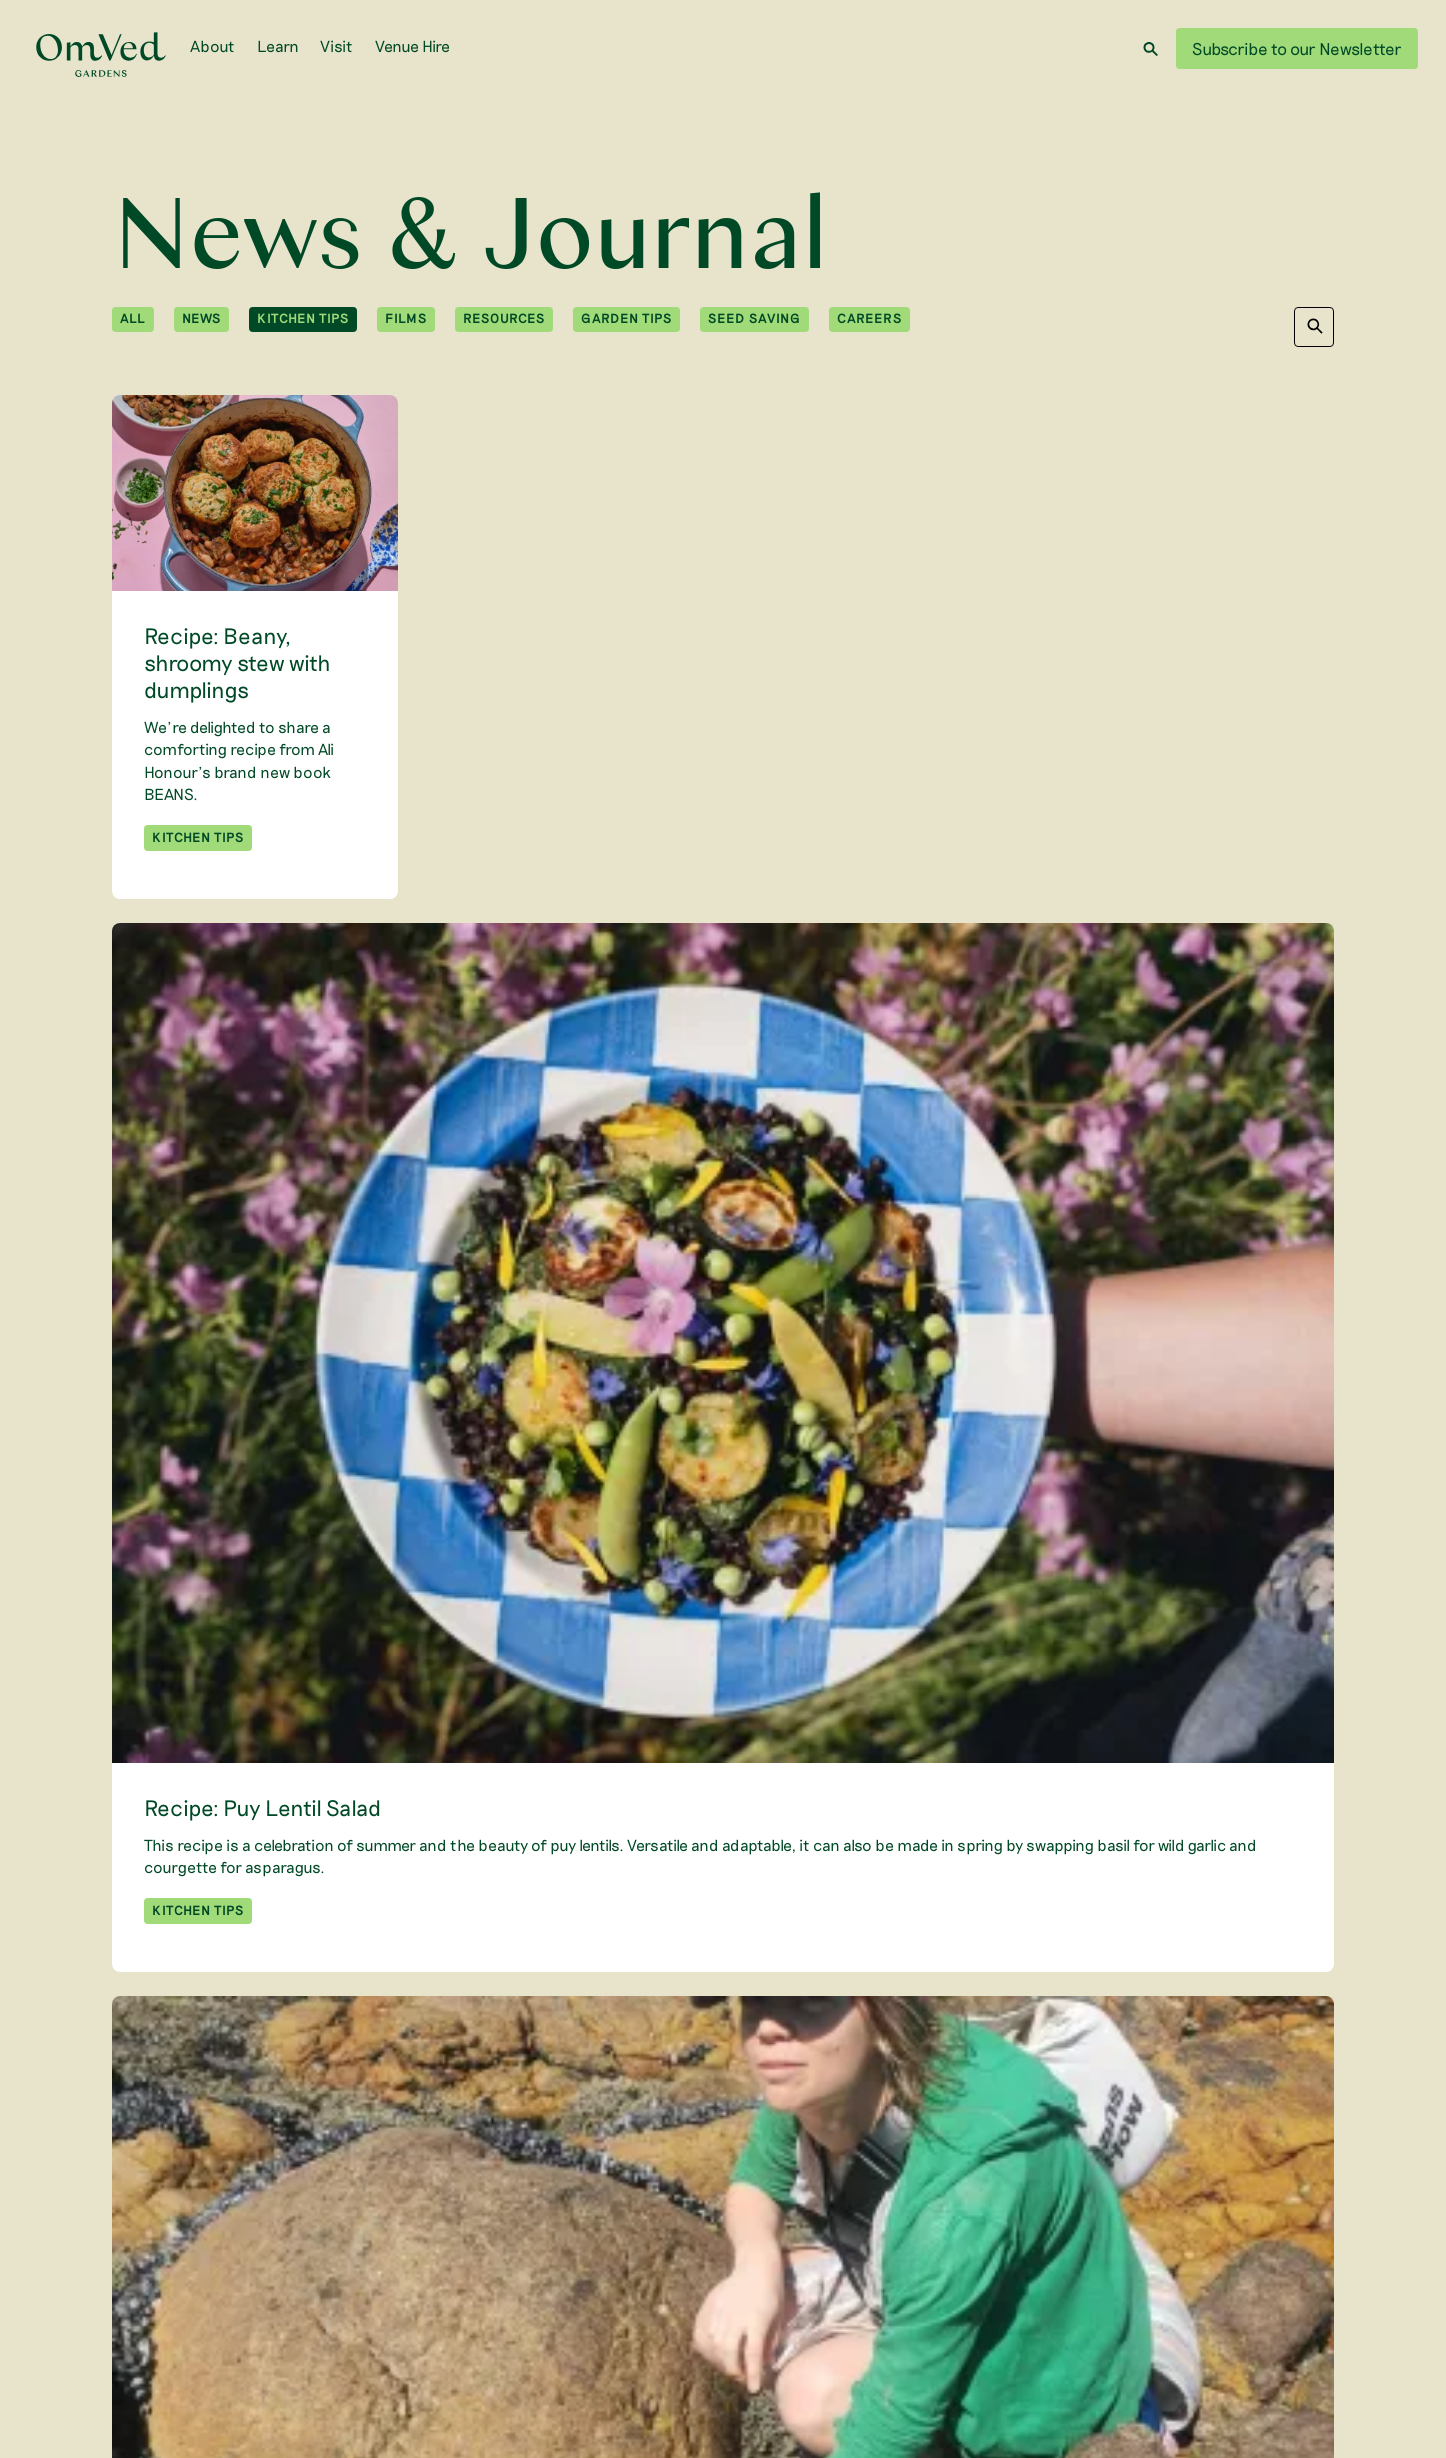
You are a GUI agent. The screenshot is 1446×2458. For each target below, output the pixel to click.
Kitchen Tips (303, 318)
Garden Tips (626, 318)
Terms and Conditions (1265, 2346)
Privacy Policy (1135, 2346)
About (212, 45)
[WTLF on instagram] (319, 2316)
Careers (869, 318)
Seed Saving (754, 318)
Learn (278, 45)
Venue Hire (412, 45)
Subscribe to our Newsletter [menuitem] (449, 2270)
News (201, 318)
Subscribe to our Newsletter (1297, 48)
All (133, 318)
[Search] (1151, 49)
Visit (336, 45)
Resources (504, 318)
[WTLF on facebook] (392, 2316)
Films (406, 318)
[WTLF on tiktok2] (426, 2316)
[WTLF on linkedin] (355, 2316)
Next (809, 2125)
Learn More (1284, 2315)
